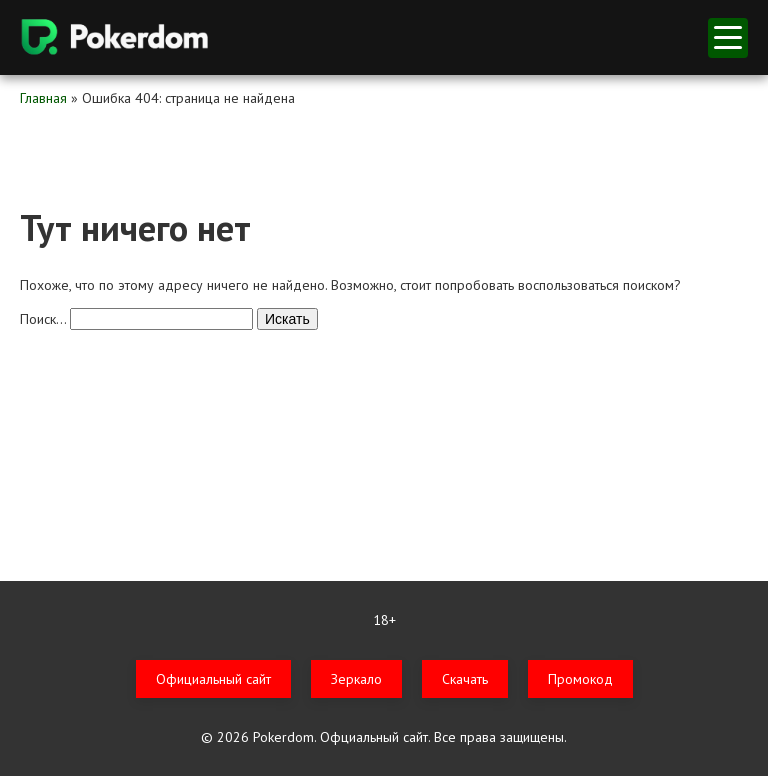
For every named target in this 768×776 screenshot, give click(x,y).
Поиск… (43, 319)
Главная (43, 98)
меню (728, 37)
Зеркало (356, 679)
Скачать (465, 679)
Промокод (580, 679)
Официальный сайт (213, 679)
